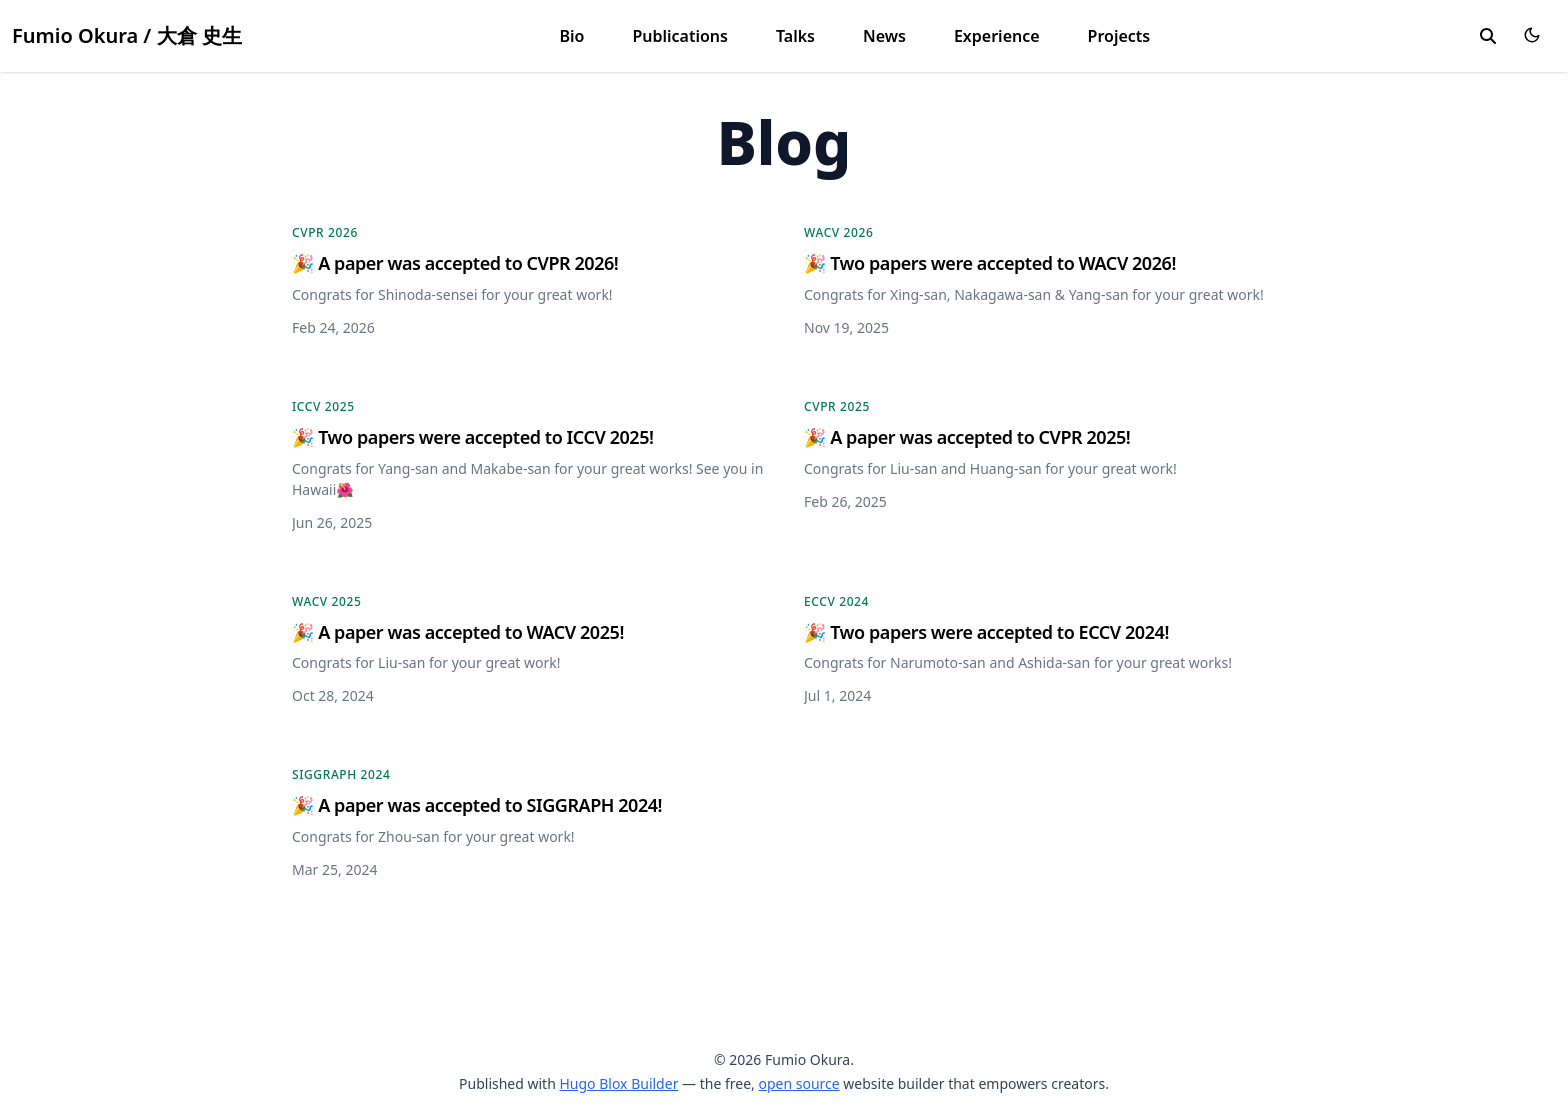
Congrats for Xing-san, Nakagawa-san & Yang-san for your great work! (1034, 294)
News (884, 36)
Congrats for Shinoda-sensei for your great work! (452, 294)
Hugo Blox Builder (618, 1083)
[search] (1488, 36)
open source (798, 1083)
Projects (1119, 36)
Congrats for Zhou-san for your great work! (433, 836)
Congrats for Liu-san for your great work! (426, 662)
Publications (680, 36)
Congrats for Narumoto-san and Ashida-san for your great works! (1018, 662)
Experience (997, 36)
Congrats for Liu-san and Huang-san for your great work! (990, 468)
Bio (572, 36)
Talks (795, 36)
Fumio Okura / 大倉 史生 (127, 35)
